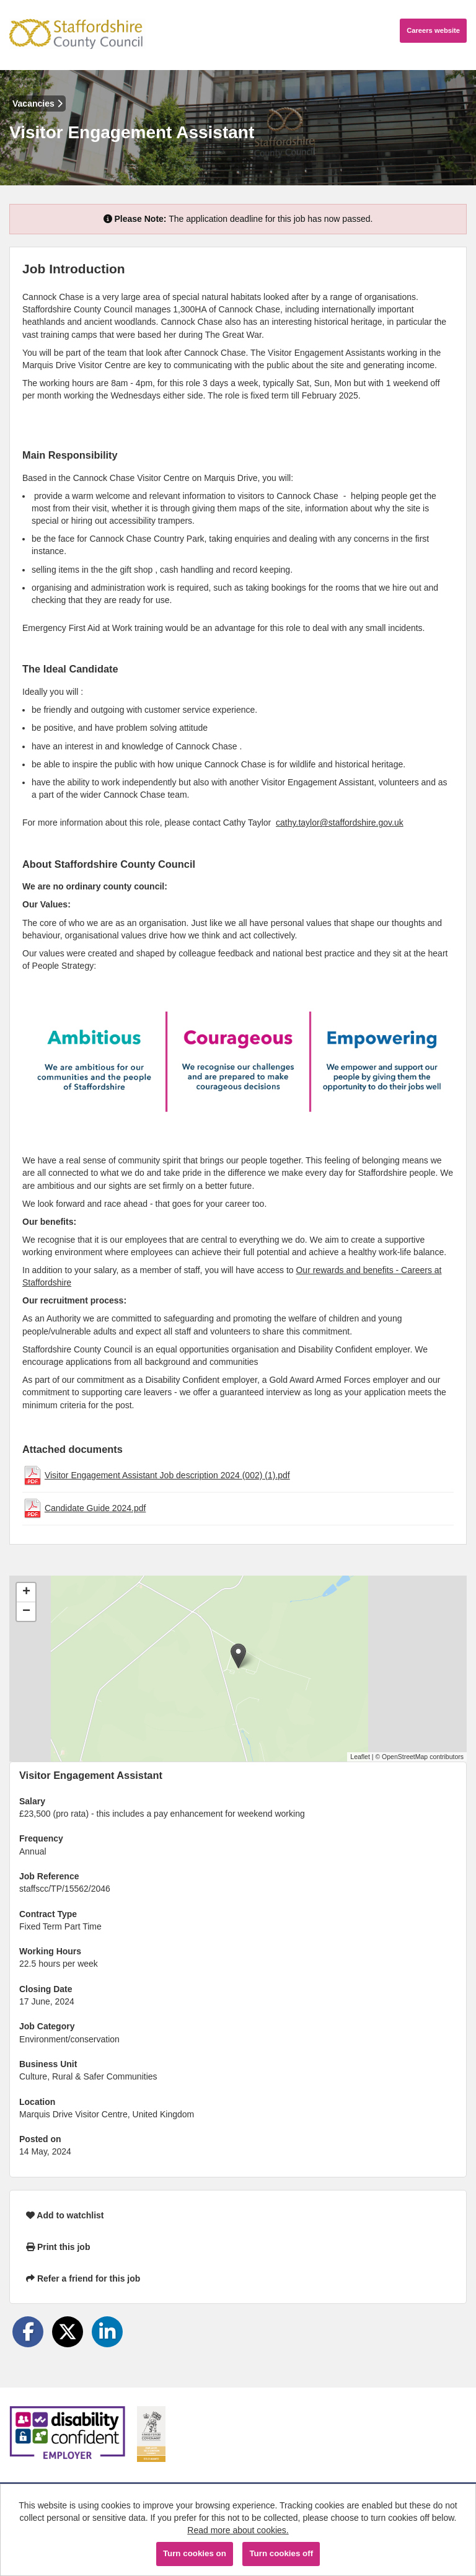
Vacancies (37, 103)
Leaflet (360, 1756)
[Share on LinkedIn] (107, 2331)
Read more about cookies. (237, 2530)
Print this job (58, 2247)
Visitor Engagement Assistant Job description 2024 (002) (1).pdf (167, 1475)
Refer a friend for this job (83, 2278)
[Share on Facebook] (27, 2331)
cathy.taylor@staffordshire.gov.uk (339, 822)
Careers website (433, 30)
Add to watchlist (65, 2215)
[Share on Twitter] (67, 2331)
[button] (238, 1656)
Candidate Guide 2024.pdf (95, 1508)
